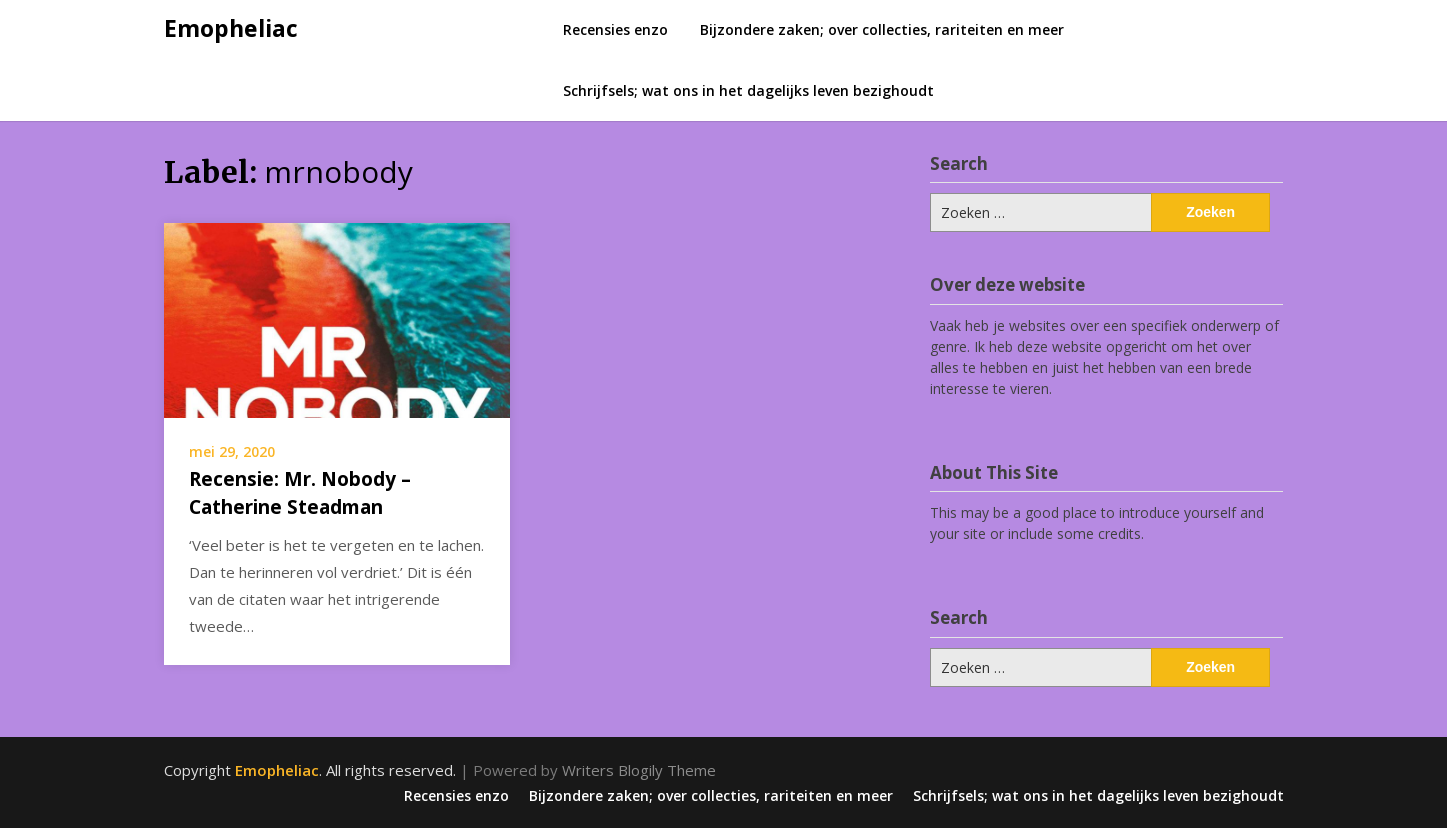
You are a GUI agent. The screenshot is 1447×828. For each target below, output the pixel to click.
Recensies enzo (615, 29)
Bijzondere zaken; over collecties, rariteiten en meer (882, 29)
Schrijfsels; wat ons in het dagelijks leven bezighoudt (748, 90)
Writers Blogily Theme (639, 770)
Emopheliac (231, 28)
